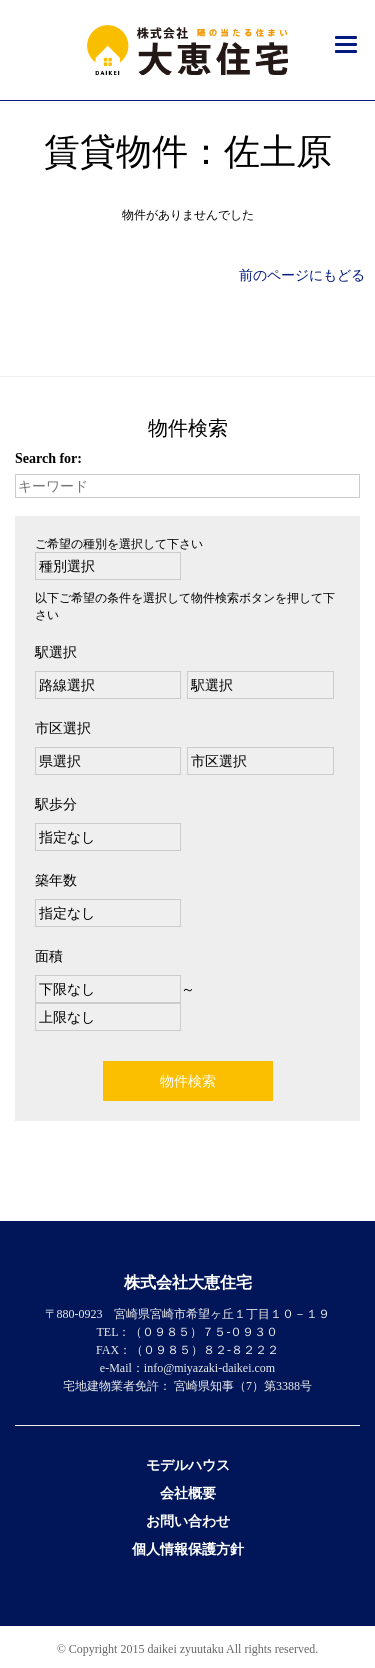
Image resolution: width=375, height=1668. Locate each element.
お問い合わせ (188, 1521)
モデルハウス (188, 1465)
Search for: (48, 458)
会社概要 (188, 1493)
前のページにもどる (302, 275)
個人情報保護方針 (188, 1549)
